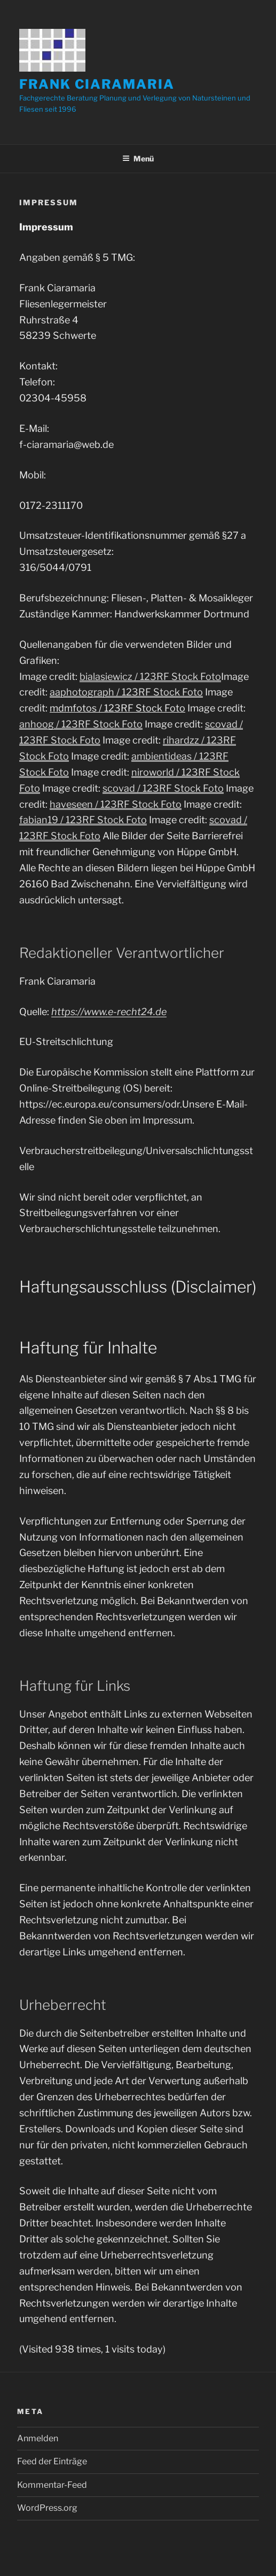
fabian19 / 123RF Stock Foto (83, 819)
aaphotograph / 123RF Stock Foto (126, 692)
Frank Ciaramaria (97, 84)
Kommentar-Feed (52, 2485)
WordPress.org (47, 2508)
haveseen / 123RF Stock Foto (116, 804)
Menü (138, 158)
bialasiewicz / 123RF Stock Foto (150, 676)
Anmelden (37, 2438)
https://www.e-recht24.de (109, 1011)
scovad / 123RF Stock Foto (163, 788)
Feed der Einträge (52, 2461)
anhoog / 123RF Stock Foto (81, 724)
